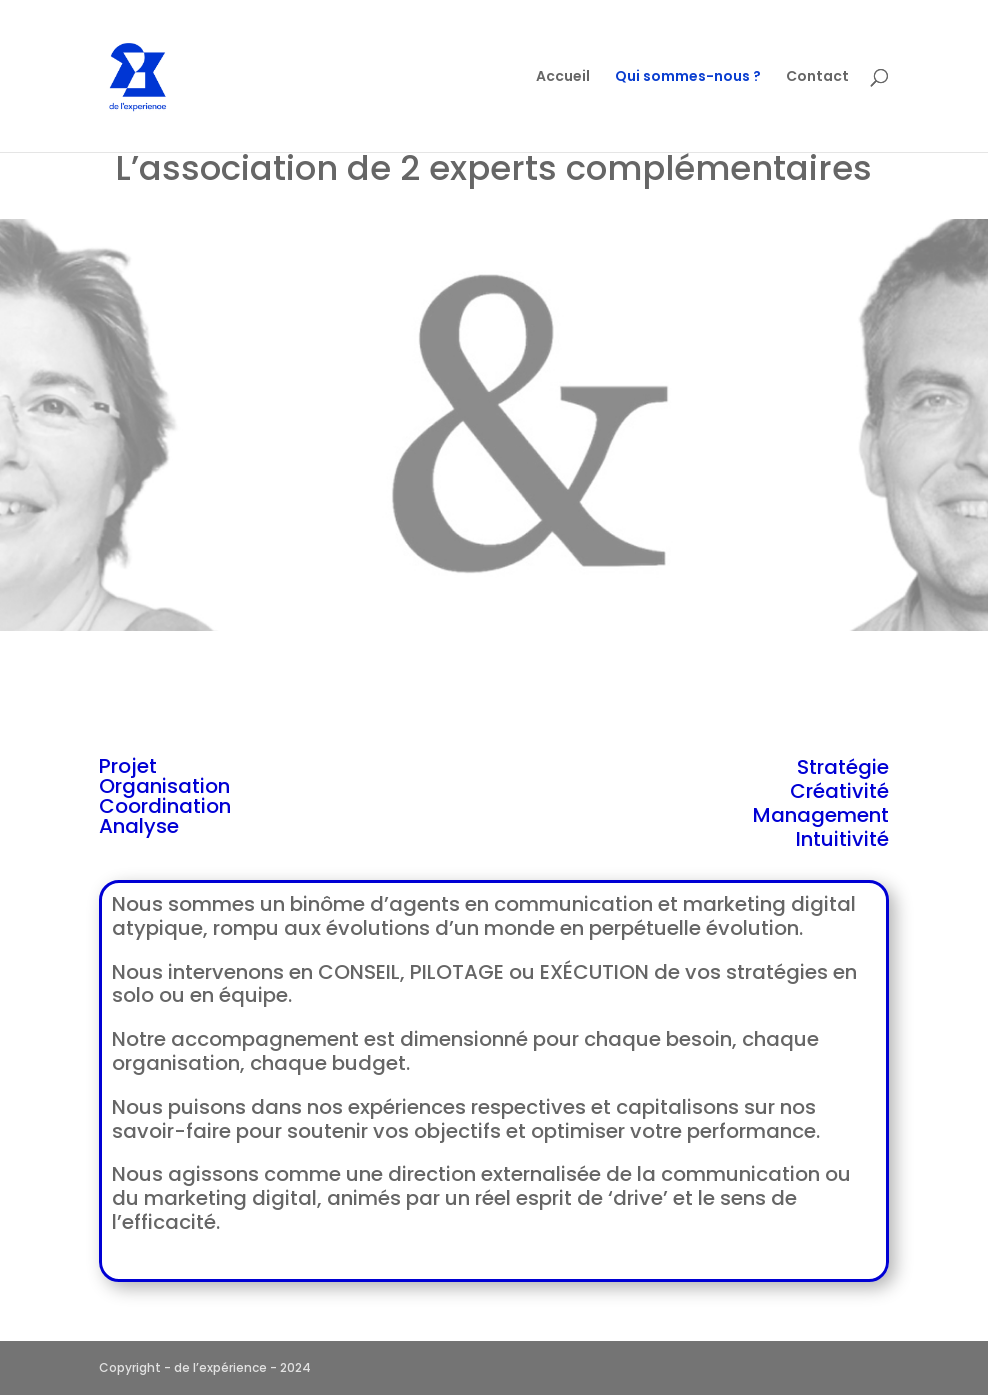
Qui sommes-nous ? (688, 77)
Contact (817, 77)
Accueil (563, 77)
